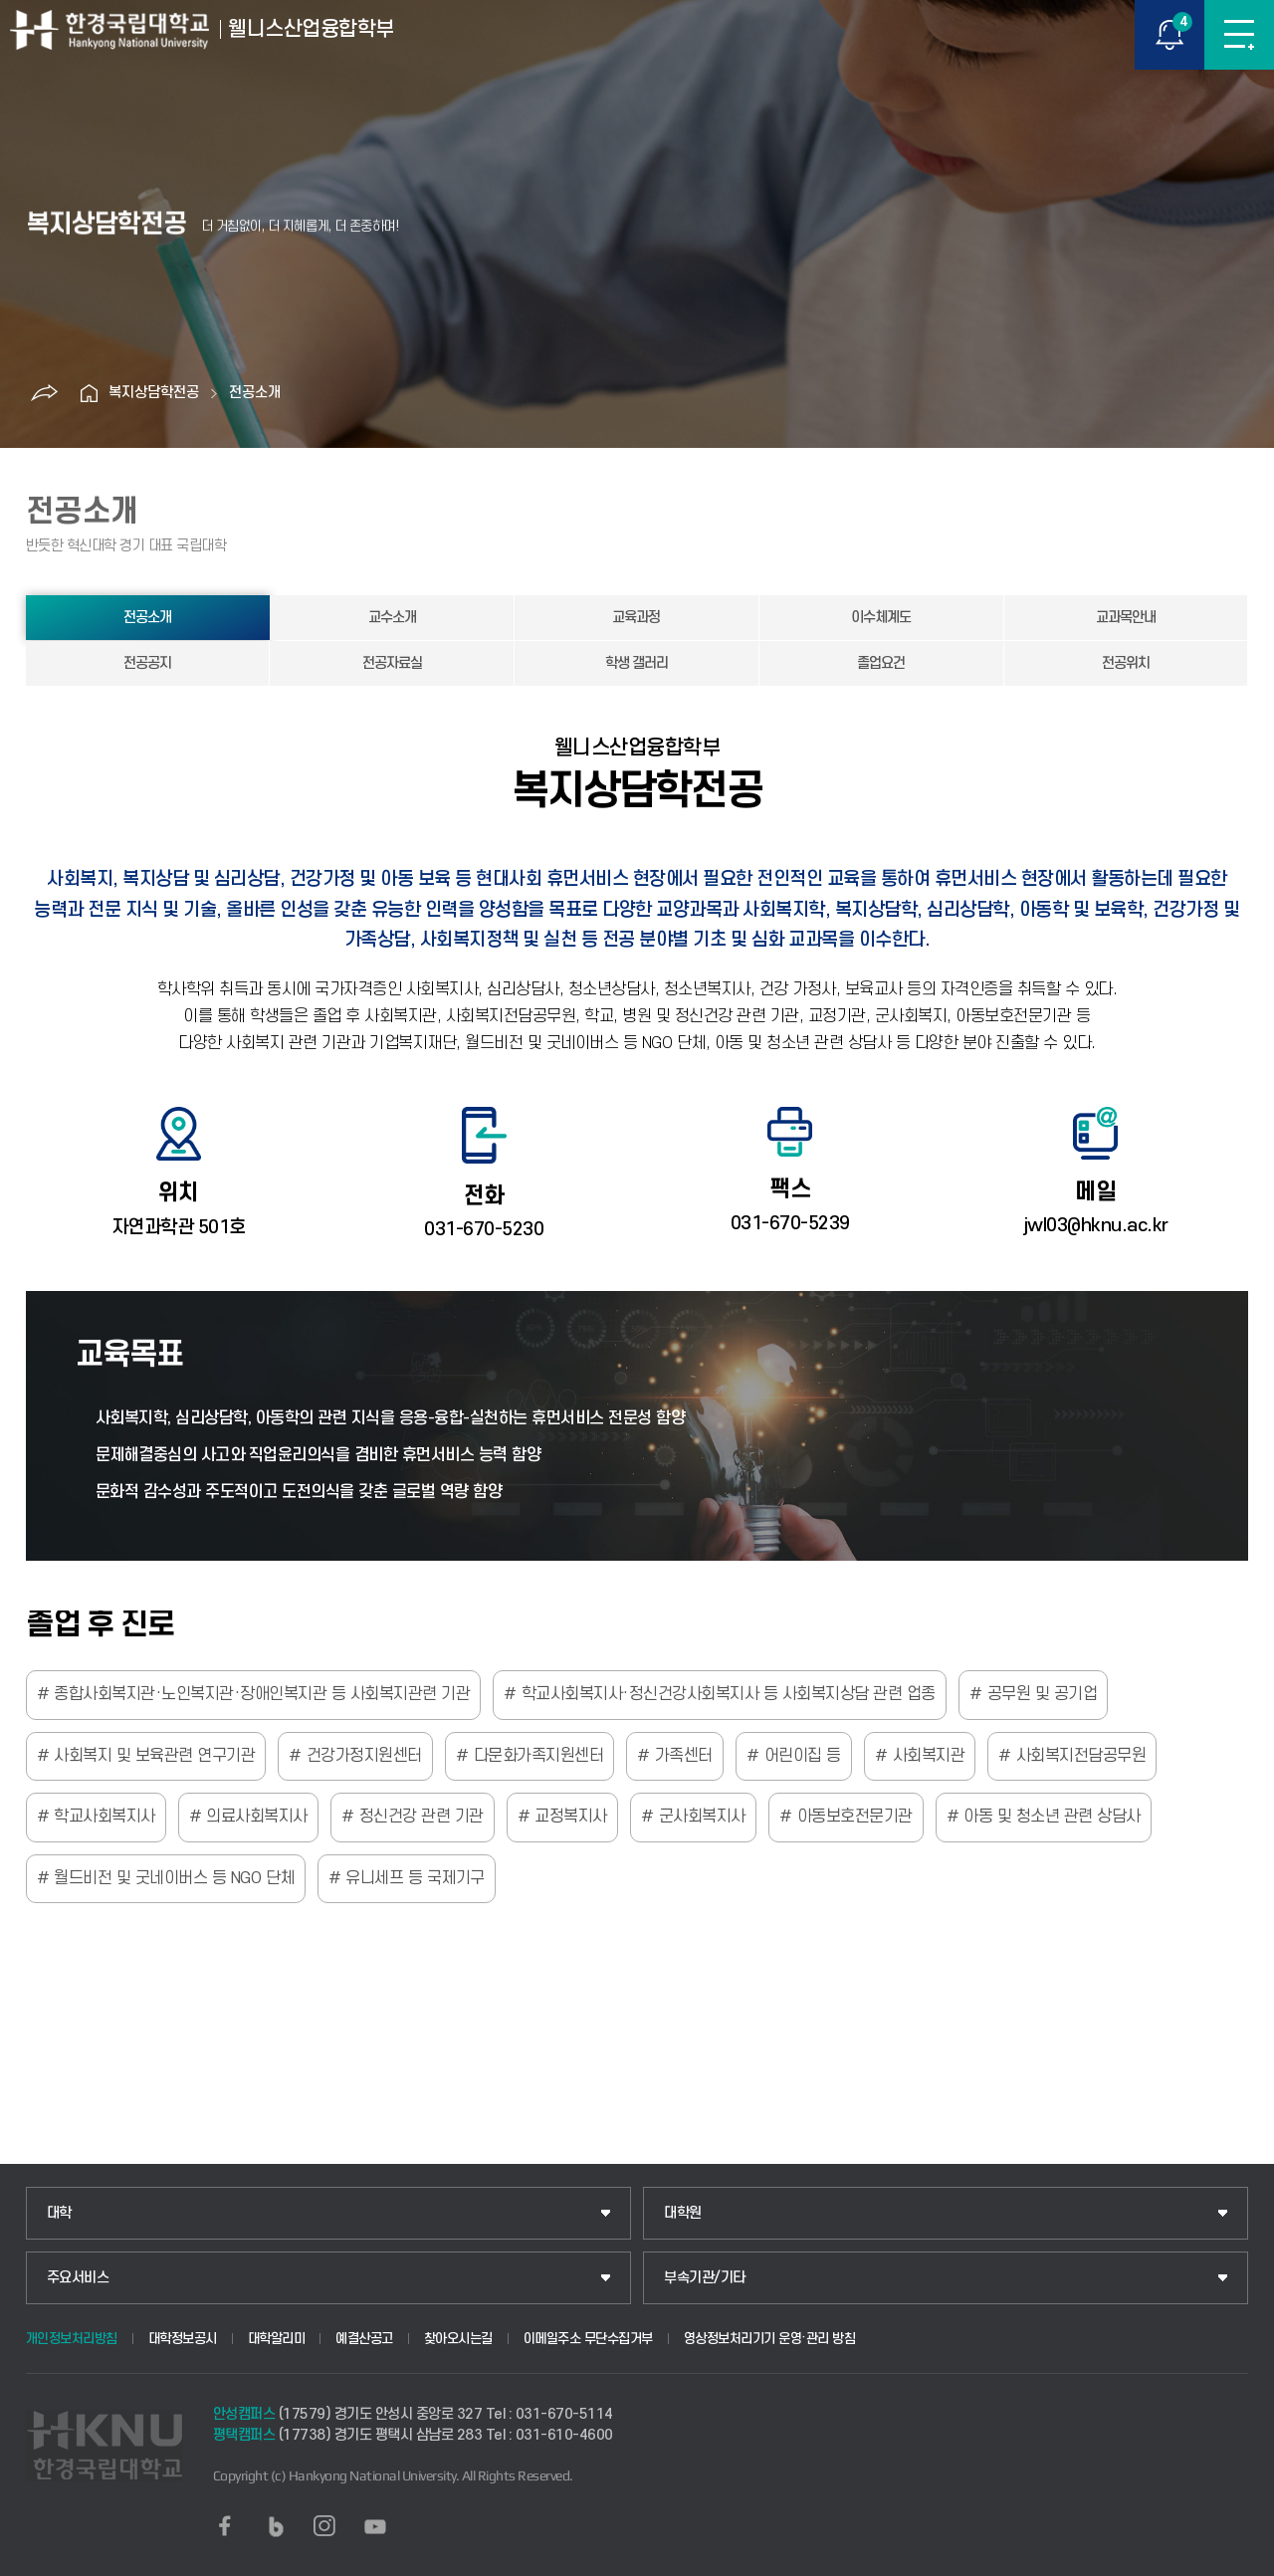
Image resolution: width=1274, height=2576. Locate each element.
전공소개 (255, 392)
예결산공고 (364, 2338)
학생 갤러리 (636, 663)
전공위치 (1126, 663)
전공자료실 (392, 663)
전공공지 (147, 663)
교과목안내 (1126, 617)
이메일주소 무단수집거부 (588, 2338)
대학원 (683, 2213)
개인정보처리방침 (71, 2338)
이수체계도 (881, 617)
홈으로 (88, 393)
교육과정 (636, 617)
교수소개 (392, 617)
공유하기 (44, 393)
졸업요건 (881, 663)
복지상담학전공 (153, 392)
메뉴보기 (1239, 35)
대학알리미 (277, 2338)
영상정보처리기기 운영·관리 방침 (770, 2338)
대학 (59, 2213)
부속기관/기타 (704, 2277)
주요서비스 (78, 2277)
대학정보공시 (182, 2338)
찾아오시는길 (458, 2338)
